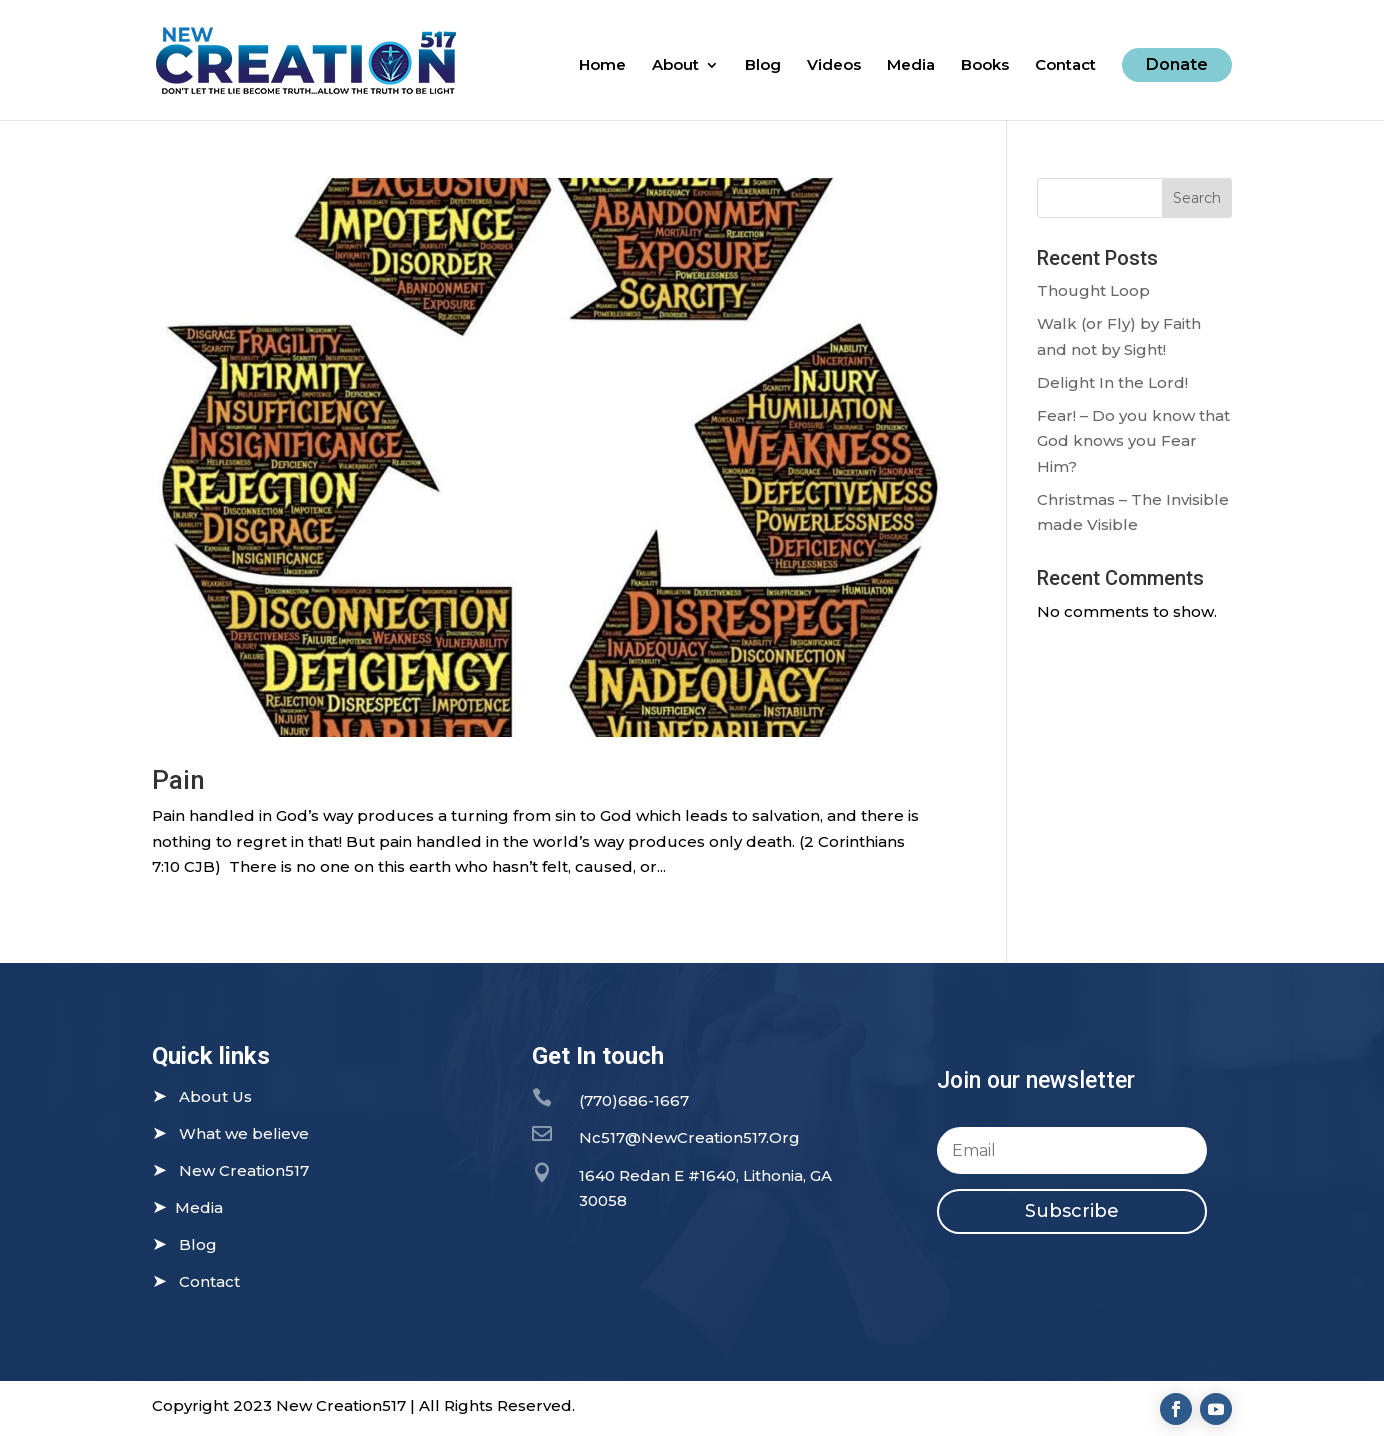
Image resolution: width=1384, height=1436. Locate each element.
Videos (834, 66)
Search (1197, 198)
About (675, 66)
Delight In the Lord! (1112, 382)
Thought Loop (1093, 290)
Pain (178, 780)
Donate (1177, 64)
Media (911, 66)
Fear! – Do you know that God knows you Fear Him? (1133, 441)
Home (602, 66)
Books (985, 66)
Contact (1065, 66)
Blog (763, 66)
